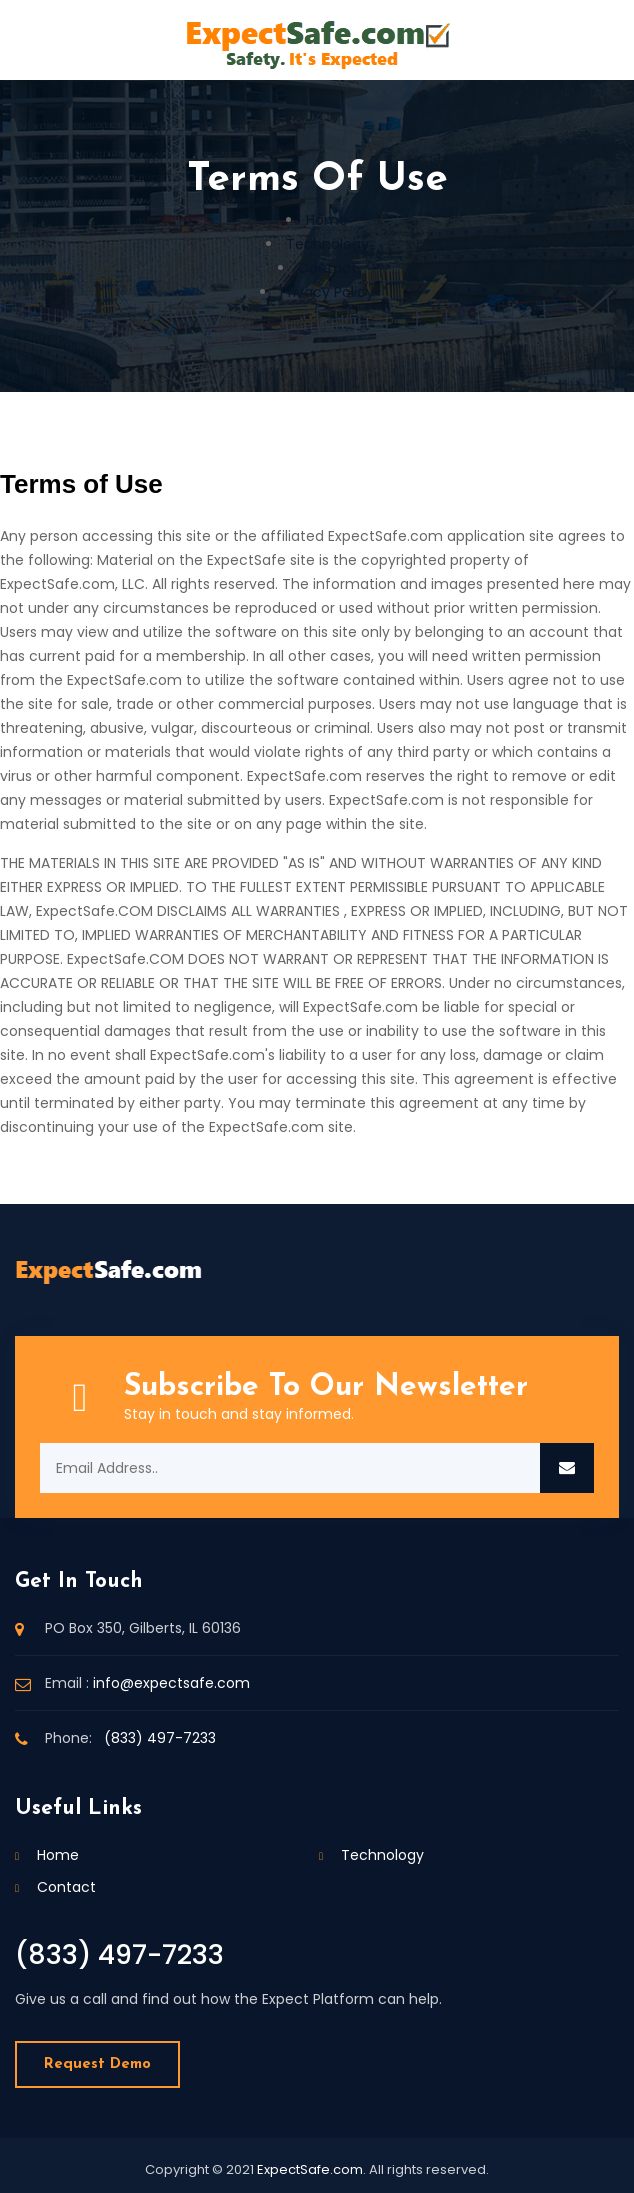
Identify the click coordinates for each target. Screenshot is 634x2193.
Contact (327, 268)
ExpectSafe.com (310, 2169)
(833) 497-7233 (160, 1738)
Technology (327, 244)
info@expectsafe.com (171, 1683)
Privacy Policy (327, 292)
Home (327, 220)
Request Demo (97, 2064)
